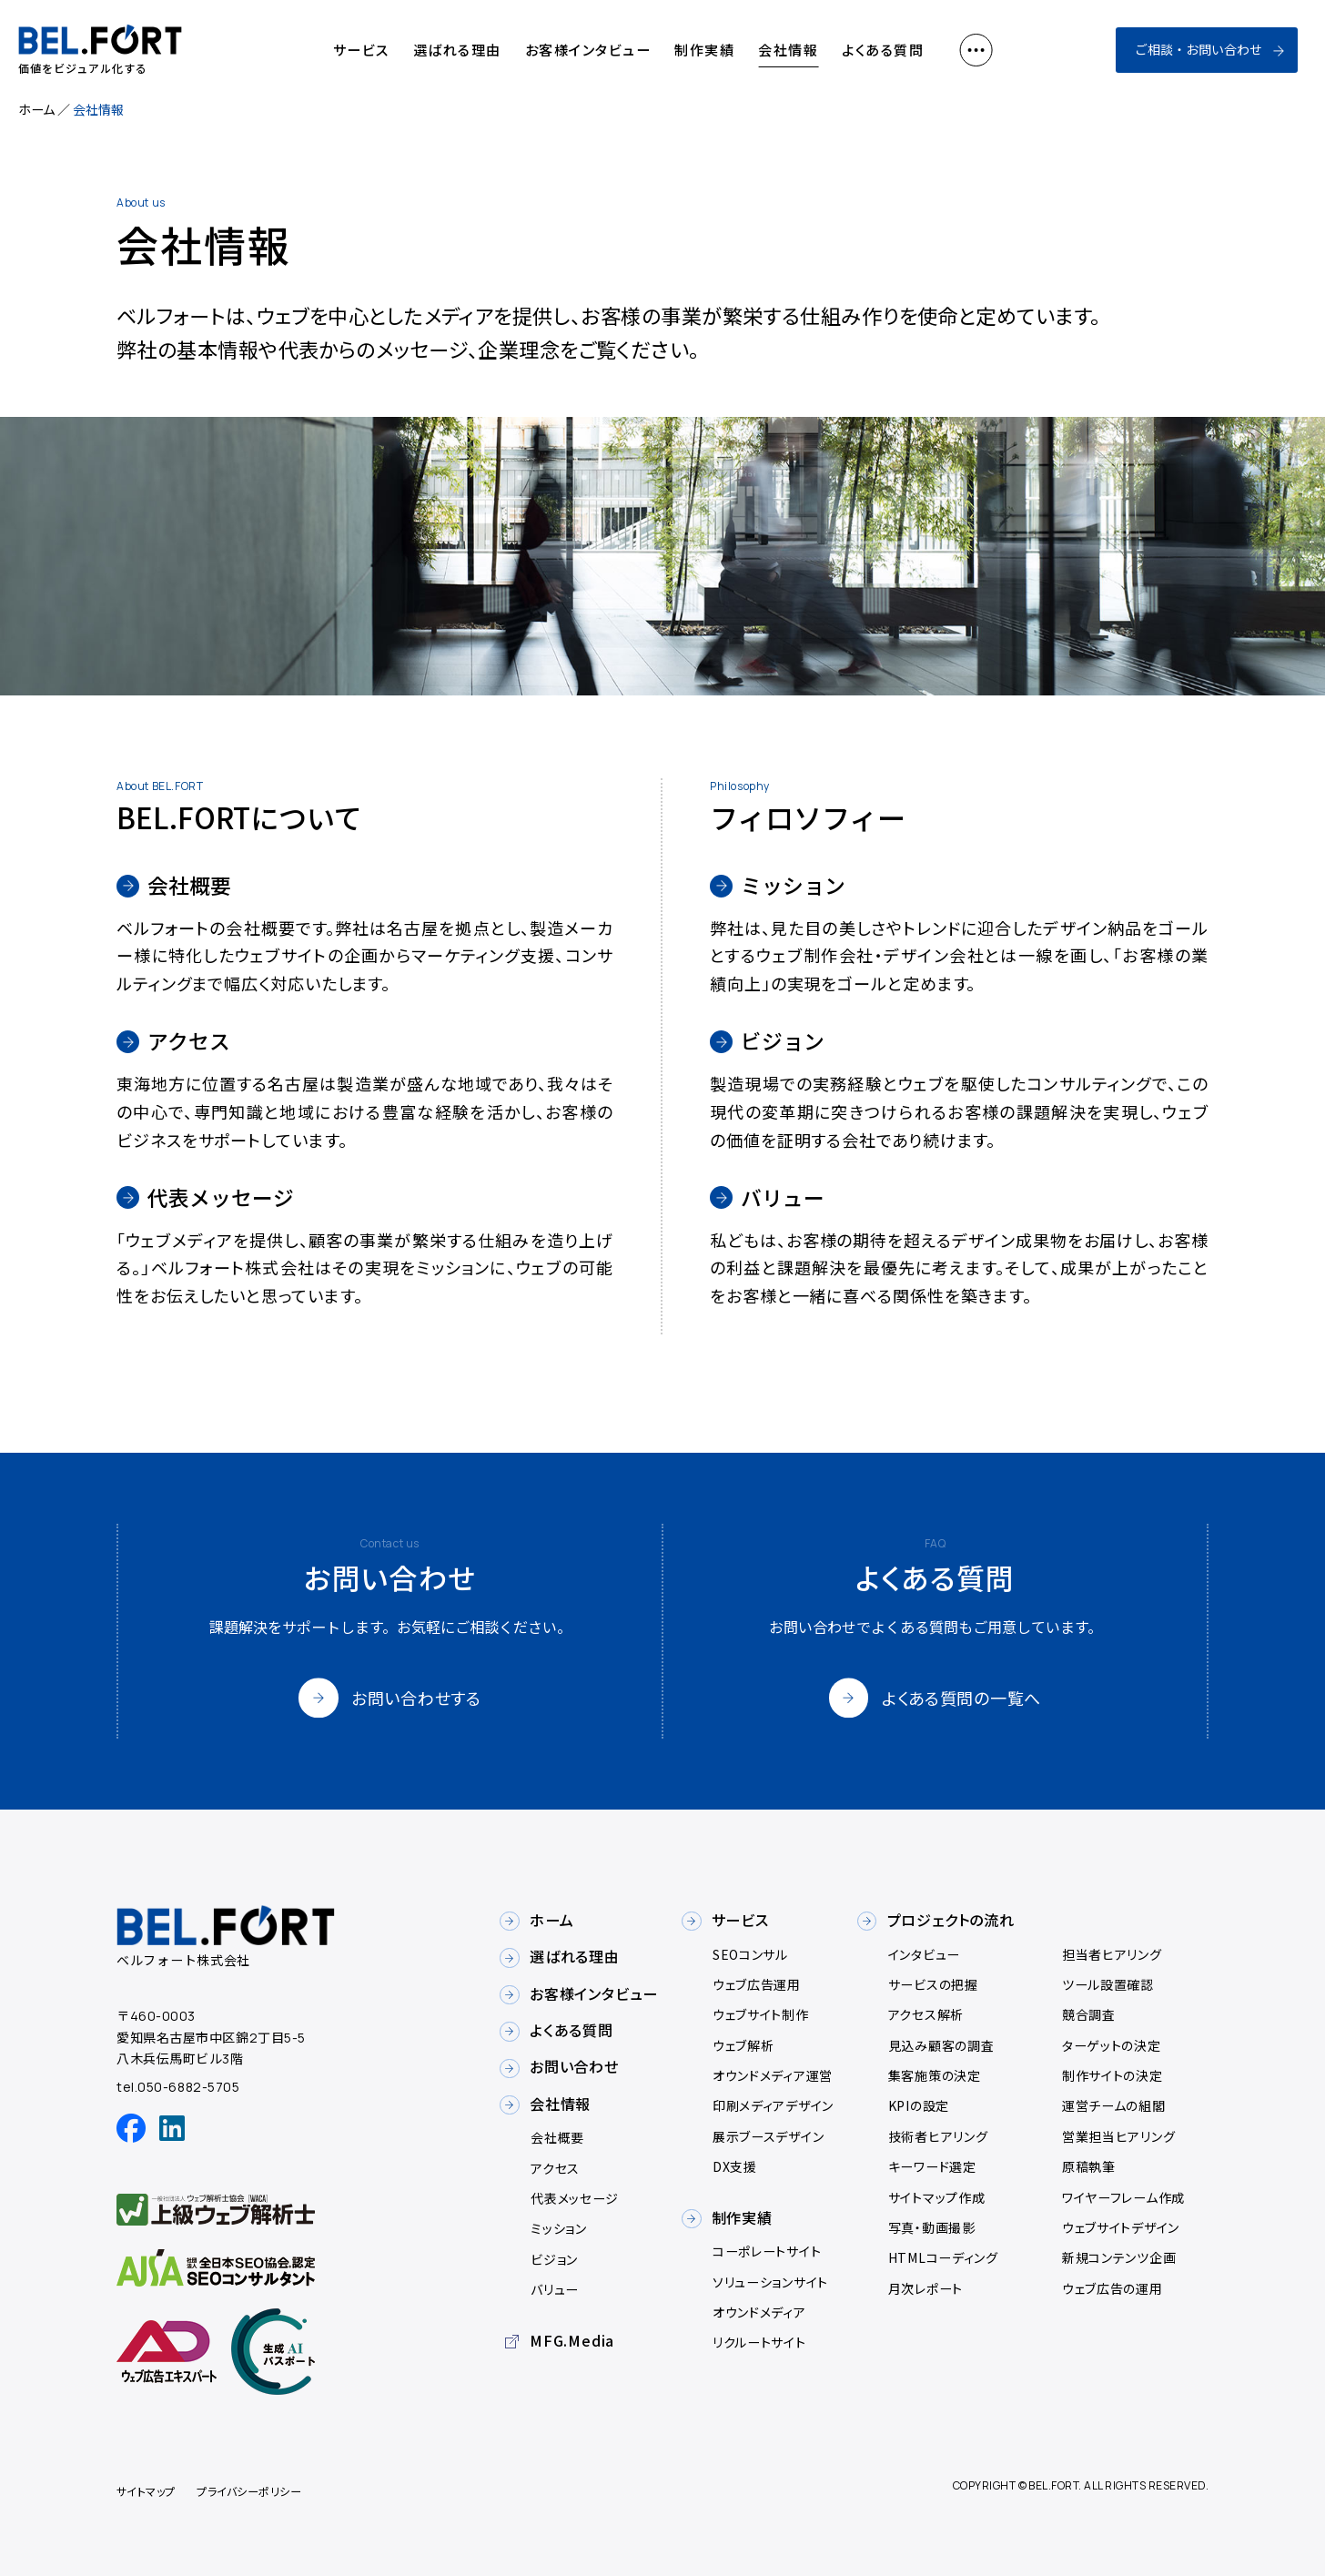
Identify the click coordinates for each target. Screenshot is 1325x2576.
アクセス (555, 2168)
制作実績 (704, 49)
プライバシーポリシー (249, 2491)
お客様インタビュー (588, 49)
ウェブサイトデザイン (1120, 2227)
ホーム (36, 109)
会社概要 (557, 2137)
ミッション (559, 2228)
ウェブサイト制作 (761, 2014)
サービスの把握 (933, 1984)
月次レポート (925, 2288)
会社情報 (788, 49)
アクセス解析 (926, 2014)
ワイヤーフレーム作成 (1123, 2197)
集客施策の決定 (934, 2075)
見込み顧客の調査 (941, 2045)
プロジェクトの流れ (951, 1920)
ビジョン (554, 2259)
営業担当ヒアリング (1118, 2136)
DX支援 (735, 2166)
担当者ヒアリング (1112, 1954)
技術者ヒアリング (938, 2136)
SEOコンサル (750, 1954)
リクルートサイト (759, 2342)
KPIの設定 (918, 2105)
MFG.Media (572, 2340)
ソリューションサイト (770, 2282)
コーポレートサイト (767, 2251)
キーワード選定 (932, 2166)
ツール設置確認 (1108, 1984)
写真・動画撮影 (932, 2227)
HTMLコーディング (943, 2257)
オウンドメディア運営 (773, 2075)
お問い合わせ (574, 2066)
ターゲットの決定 (1111, 2045)
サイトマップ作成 (937, 2197)
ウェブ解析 (743, 2045)
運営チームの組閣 (1114, 2105)
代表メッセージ (575, 2198)
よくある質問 (883, 49)
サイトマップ (146, 2491)
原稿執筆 (1089, 2166)
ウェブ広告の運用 (1112, 2288)
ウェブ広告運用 (757, 1984)
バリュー (555, 2289)
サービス (361, 49)
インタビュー (924, 1954)
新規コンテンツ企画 (1119, 2257)
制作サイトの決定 (1112, 2075)
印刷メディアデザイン (773, 2105)
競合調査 (1089, 2014)
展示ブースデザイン (768, 2136)
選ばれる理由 (457, 49)
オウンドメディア (759, 2312)
